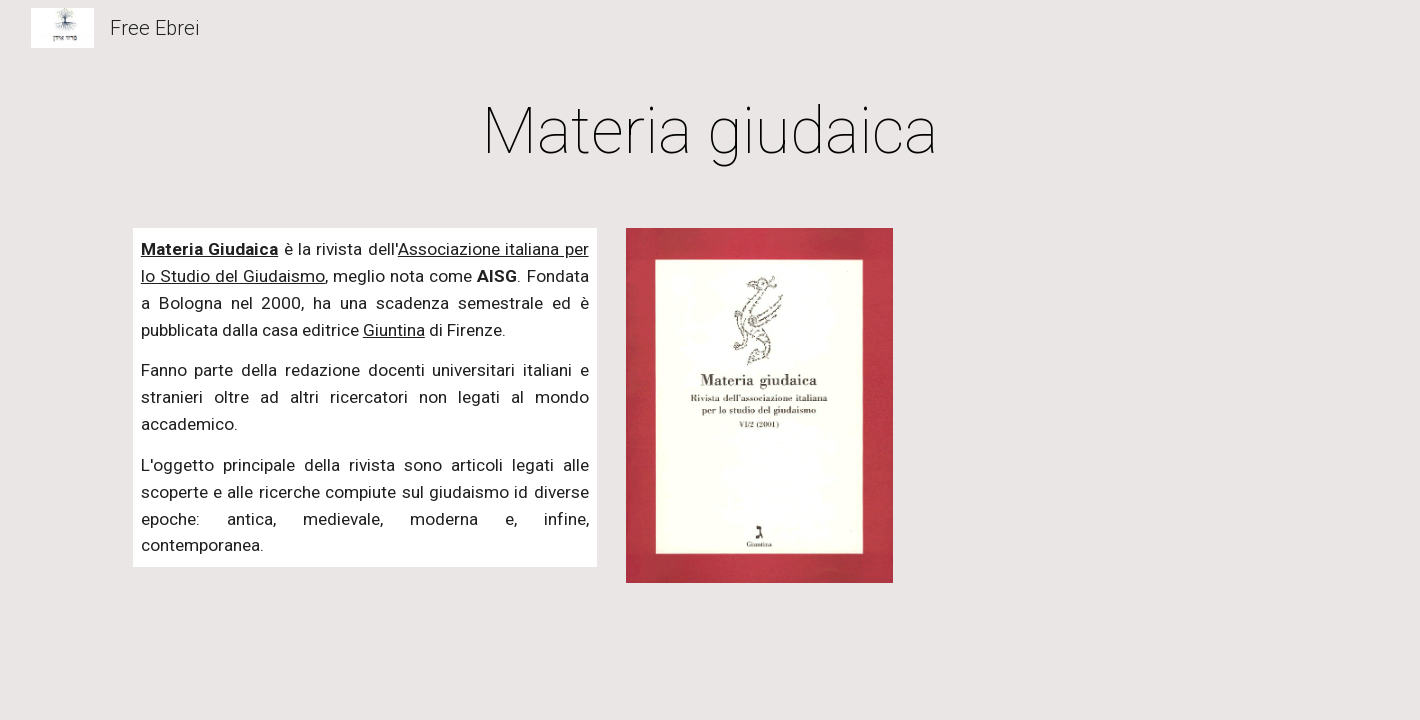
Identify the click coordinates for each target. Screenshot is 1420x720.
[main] (710, 132)
